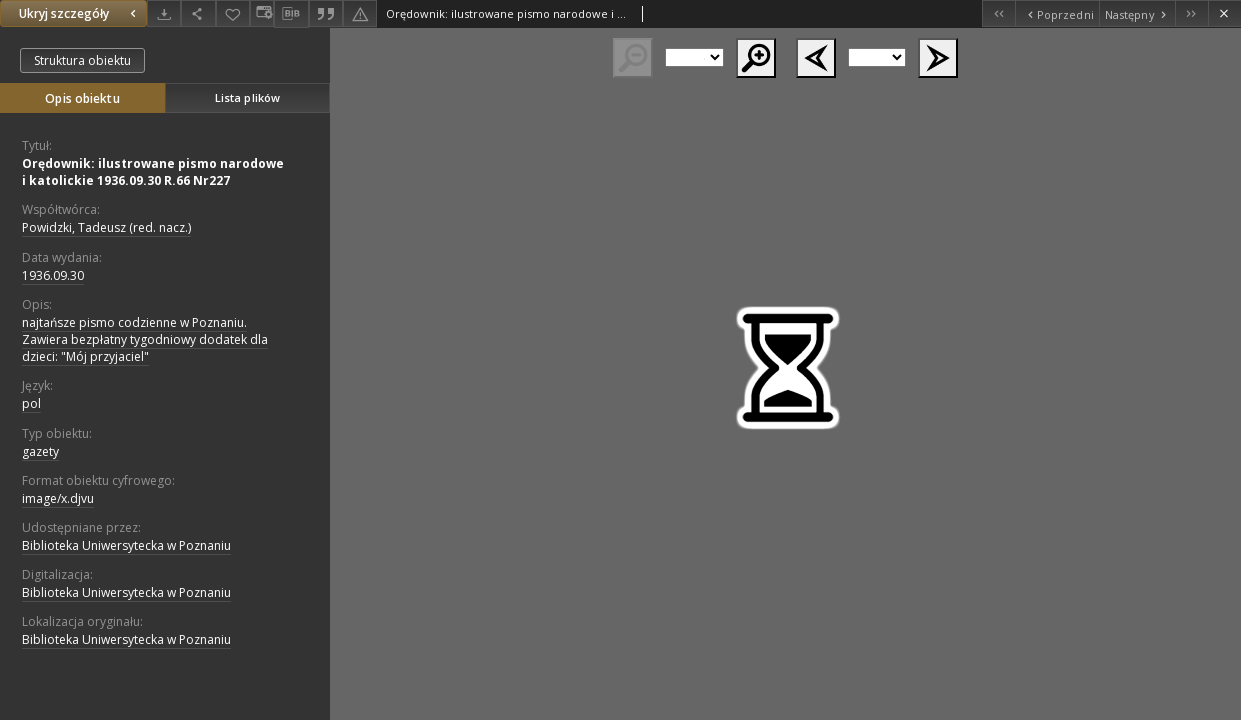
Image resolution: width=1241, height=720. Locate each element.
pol (31, 403)
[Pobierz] (164, 13)
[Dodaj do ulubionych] (233, 13)
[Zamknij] (1224, 13)
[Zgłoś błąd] (360, 13)
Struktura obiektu (82, 60)
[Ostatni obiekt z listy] (1191, 13)
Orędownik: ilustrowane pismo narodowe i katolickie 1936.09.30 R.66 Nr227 (153, 172)
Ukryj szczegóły (80, 13)
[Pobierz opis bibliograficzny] (291, 14)
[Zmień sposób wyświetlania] (262, 13)
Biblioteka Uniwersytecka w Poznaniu (126, 545)
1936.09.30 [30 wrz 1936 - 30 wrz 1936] (53, 275)
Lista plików (247, 97)
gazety (40, 451)
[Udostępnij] (198, 13)
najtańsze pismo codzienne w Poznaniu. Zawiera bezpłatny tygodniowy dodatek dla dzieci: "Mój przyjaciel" (145, 339)
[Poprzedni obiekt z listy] (1056, 13)
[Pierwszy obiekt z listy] (998, 13)
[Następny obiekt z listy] (1137, 13)
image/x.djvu (58, 498)
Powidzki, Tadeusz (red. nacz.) (106, 227)
